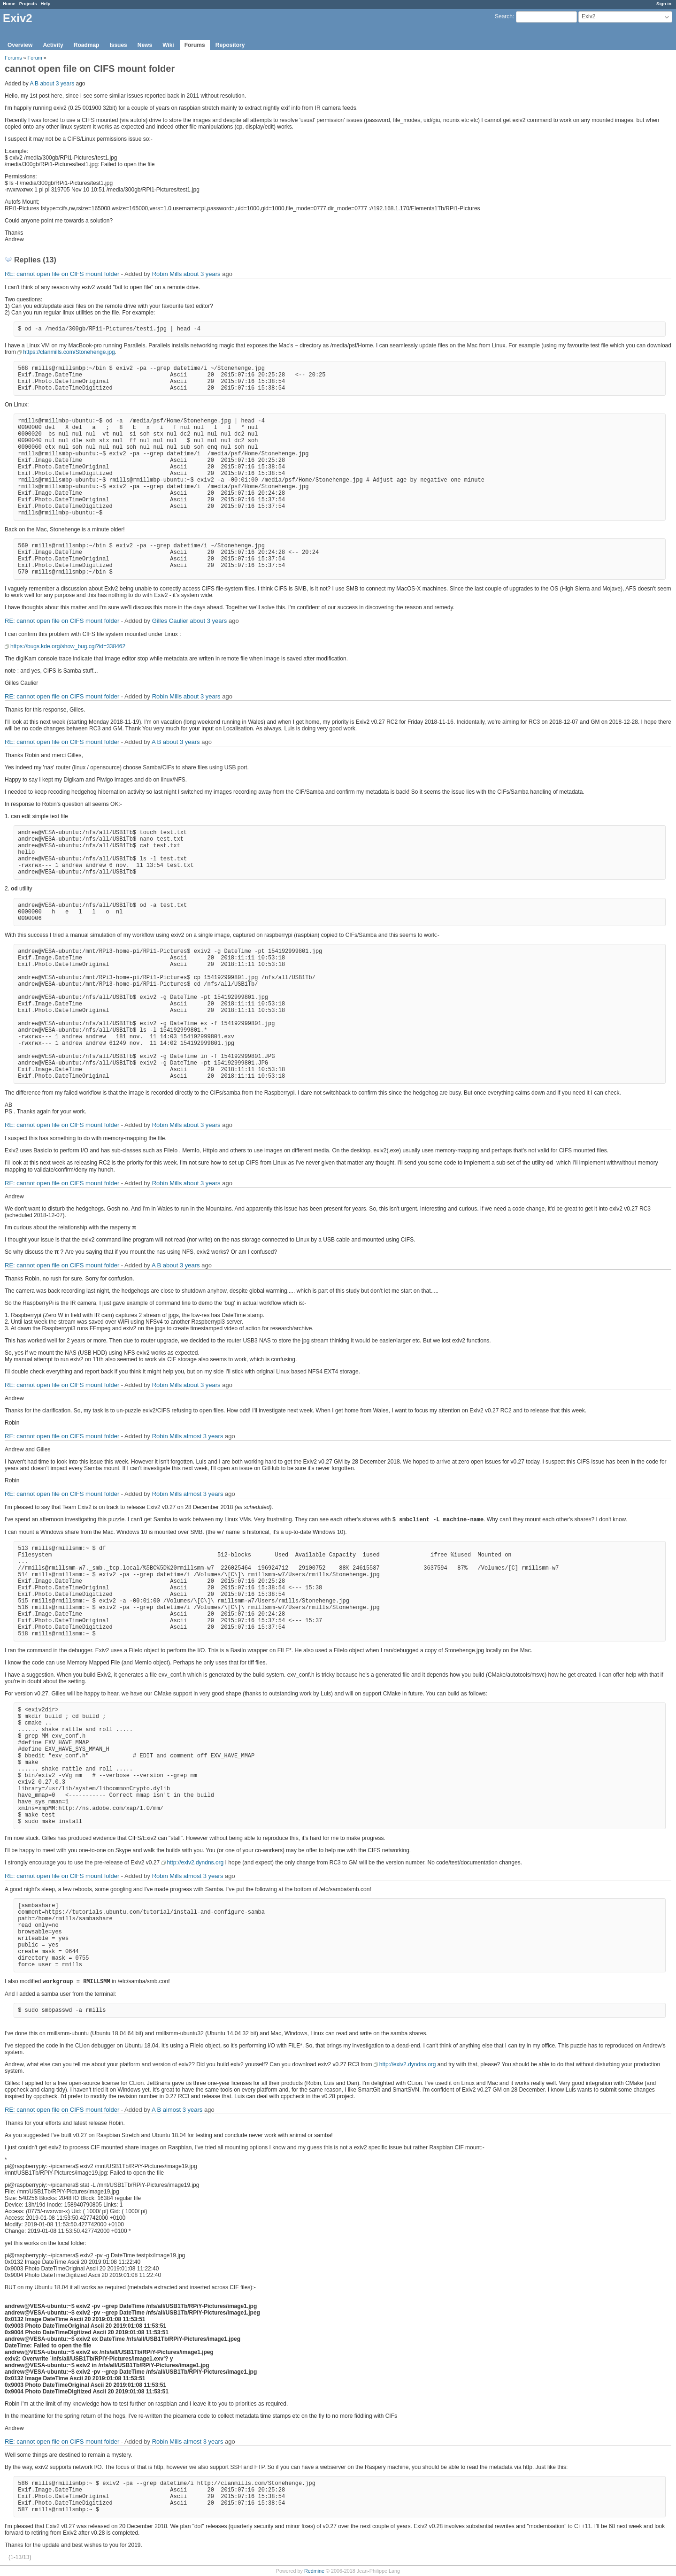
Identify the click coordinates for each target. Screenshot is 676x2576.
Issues (118, 45)
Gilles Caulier (170, 620)
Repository (230, 45)
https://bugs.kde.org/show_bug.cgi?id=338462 (67, 646)
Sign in (663, 3)
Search (504, 16)
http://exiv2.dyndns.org (195, 1862)
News (145, 45)
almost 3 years (203, 1436)
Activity (53, 45)
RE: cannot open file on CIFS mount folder (62, 273)
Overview (20, 45)
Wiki (168, 45)
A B (34, 83)
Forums (194, 45)
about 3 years (57, 83)
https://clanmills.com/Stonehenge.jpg (69, 352)
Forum (35, 58)
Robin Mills (167, 273)
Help (46, 3)
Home (9, 3)
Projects (28, 3)
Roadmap (87, 45)
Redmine (314, 2571)
